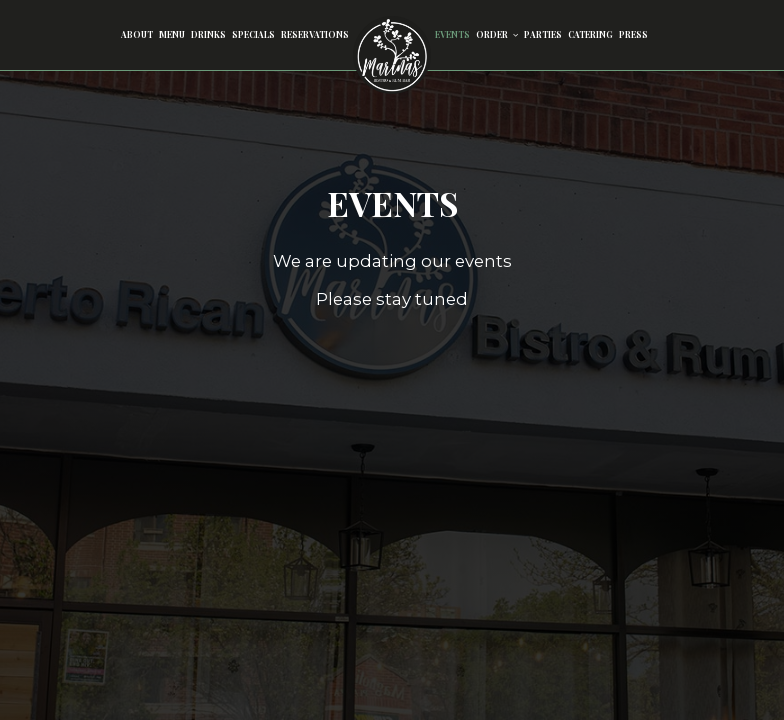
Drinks (208, 34)
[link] (392, 55)
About (137, 34)
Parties (543, 34)
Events (452, 34)
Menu (172, 34)
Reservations (315, 34)
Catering (590, 34)
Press (633, 34)
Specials (253, 34)
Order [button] (497, 34)
